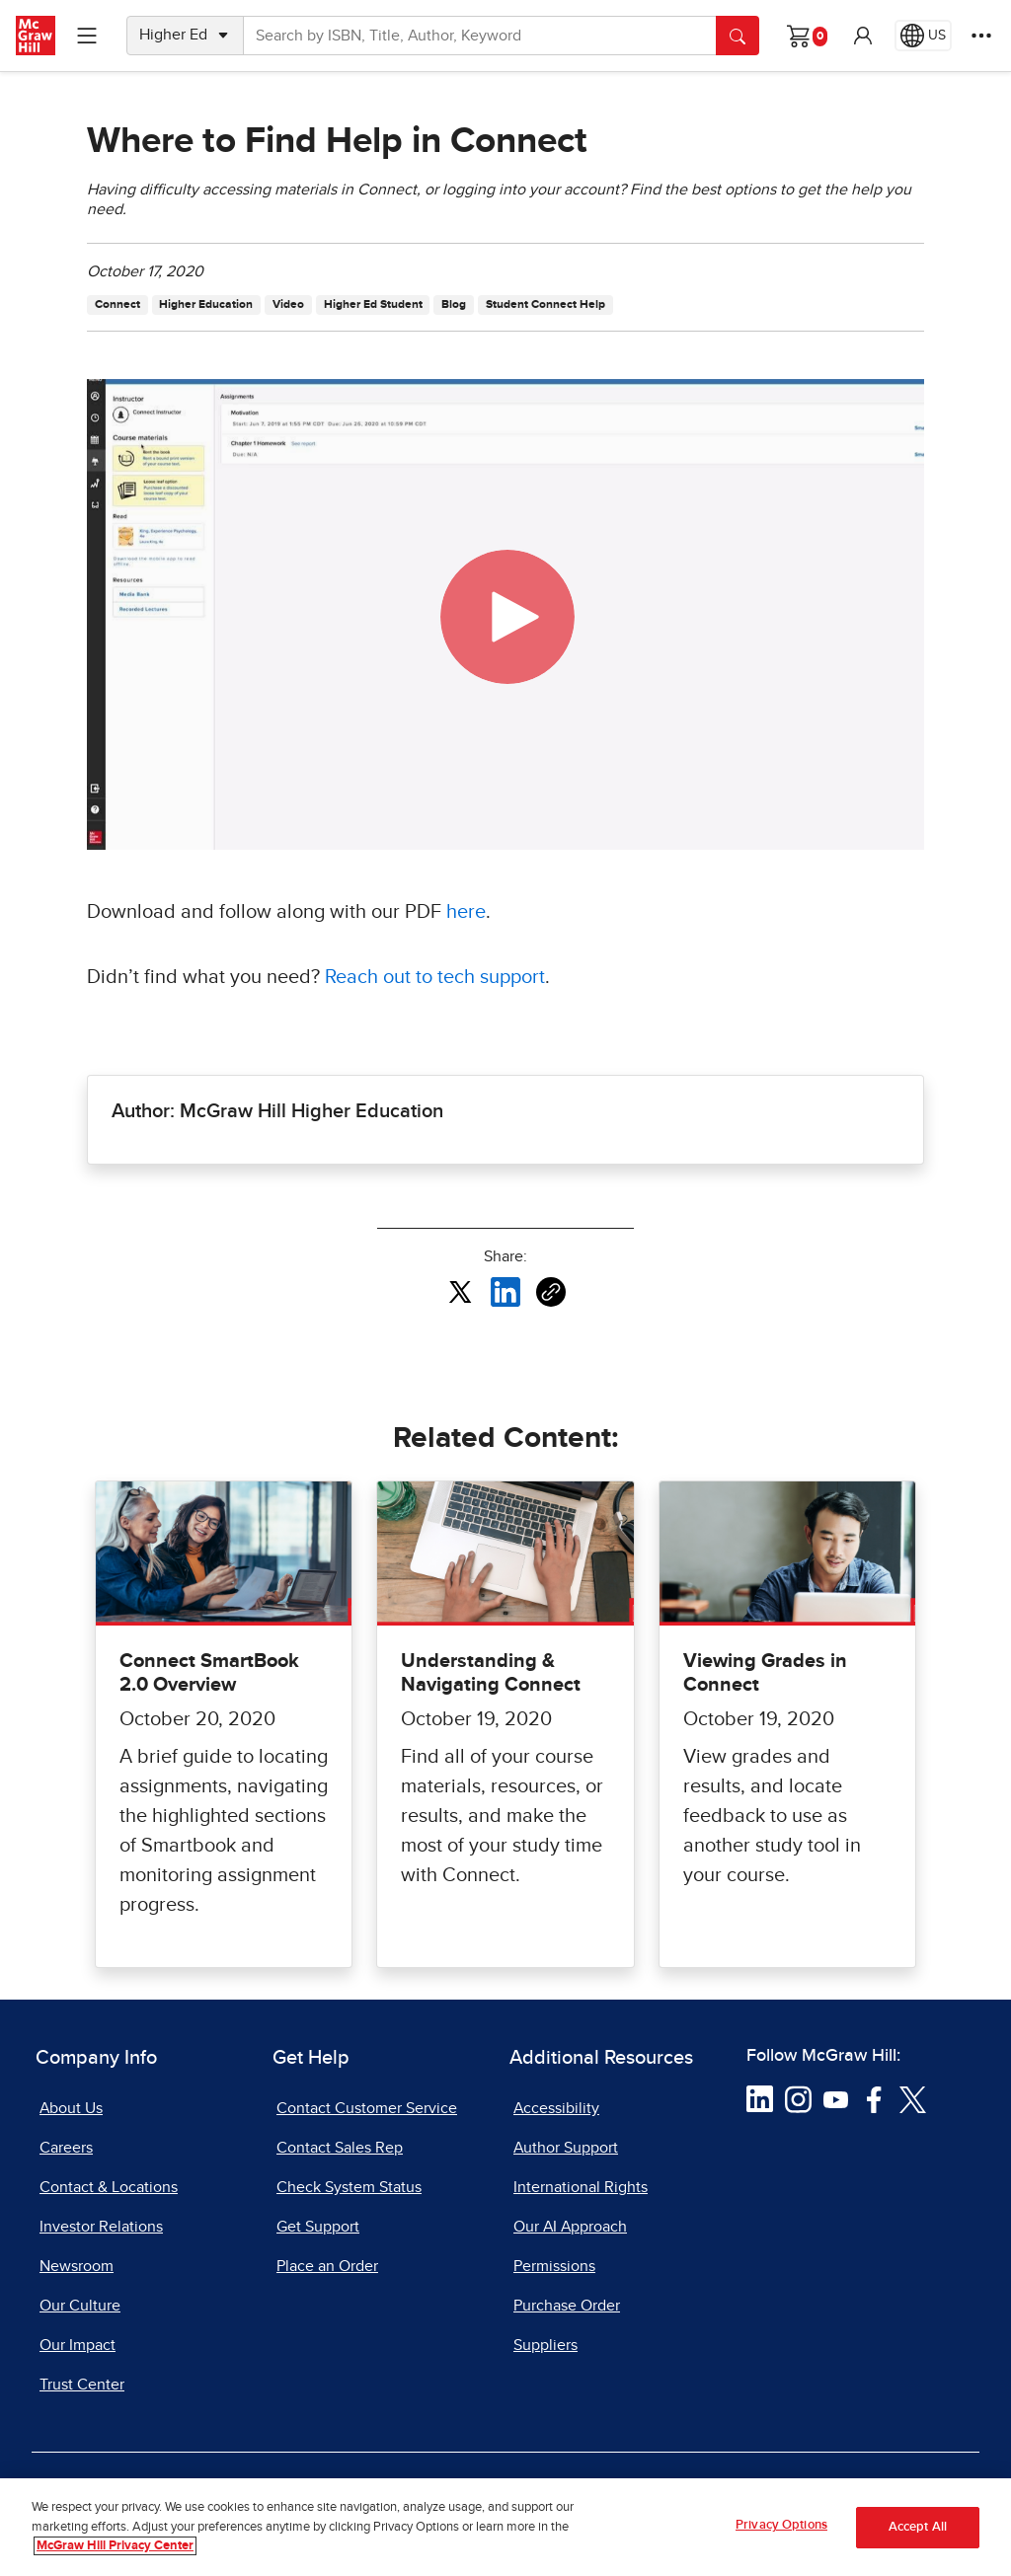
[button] (863, 35)
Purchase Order (566, 2305)
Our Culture (79, 2305)
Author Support (565, 2148)
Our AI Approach (570, 2227)
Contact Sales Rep (339, 2148)
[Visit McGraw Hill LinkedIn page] (759, 2098)
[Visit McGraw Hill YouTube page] (835, 2098)
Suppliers (545, 2345)
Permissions (554, 2266)
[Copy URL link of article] (551, 1292)
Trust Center (81, 2384)
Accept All (918, 2527)
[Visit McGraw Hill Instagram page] (798, 2098)
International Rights (580, 2187)
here (466, 912)
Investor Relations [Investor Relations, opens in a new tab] (101, 2227)
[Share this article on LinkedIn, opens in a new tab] (505, 1291)
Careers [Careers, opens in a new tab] (66, 2148)
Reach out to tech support (435, 977)
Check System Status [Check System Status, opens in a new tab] (349, 2187)
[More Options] (981, 35)
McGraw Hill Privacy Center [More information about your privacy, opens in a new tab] (115, 2545)
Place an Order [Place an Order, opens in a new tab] (327, 2266)
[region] (505, 2527)
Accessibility (556, 2108)
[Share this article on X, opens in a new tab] (460, 1291)
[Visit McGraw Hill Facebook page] (874, 2098)
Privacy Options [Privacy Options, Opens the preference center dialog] (781, 2525)
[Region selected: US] (923, 35)
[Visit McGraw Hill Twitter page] (912, 2098)
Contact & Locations (108, 2187)
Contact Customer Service (366, 2108)
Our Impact (77, 2345)
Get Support (317, 2227)
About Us (71, 2108)
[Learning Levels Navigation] (87, 35)
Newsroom (76, 2266)
